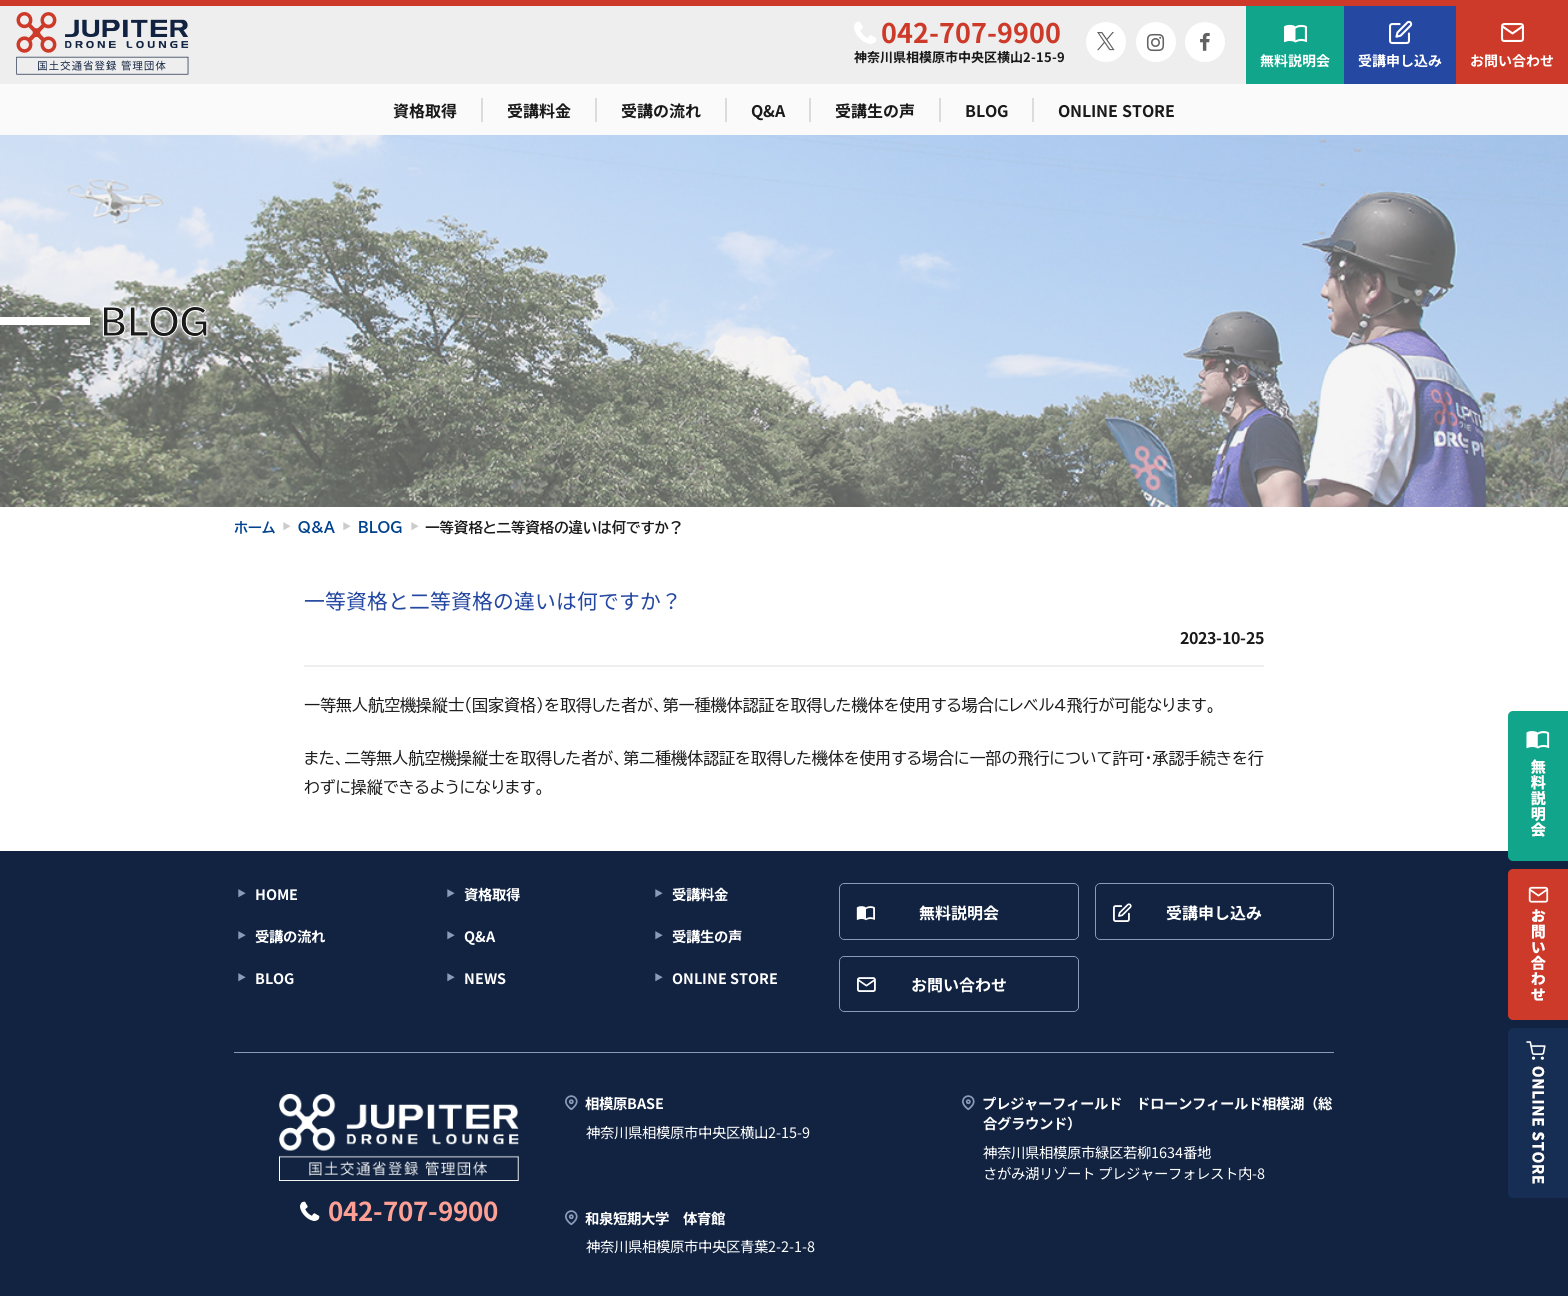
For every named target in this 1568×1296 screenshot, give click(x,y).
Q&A (768, 110)
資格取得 (425, 110)
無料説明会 (1295, 45)
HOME (276, 893)
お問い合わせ (1512, 45)
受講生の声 (875, 110)
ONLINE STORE (1116, 110)
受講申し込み (1400, 45)
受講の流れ (661, 110)
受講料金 (539, 110)
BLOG (986, 110)
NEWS (485, 977)
